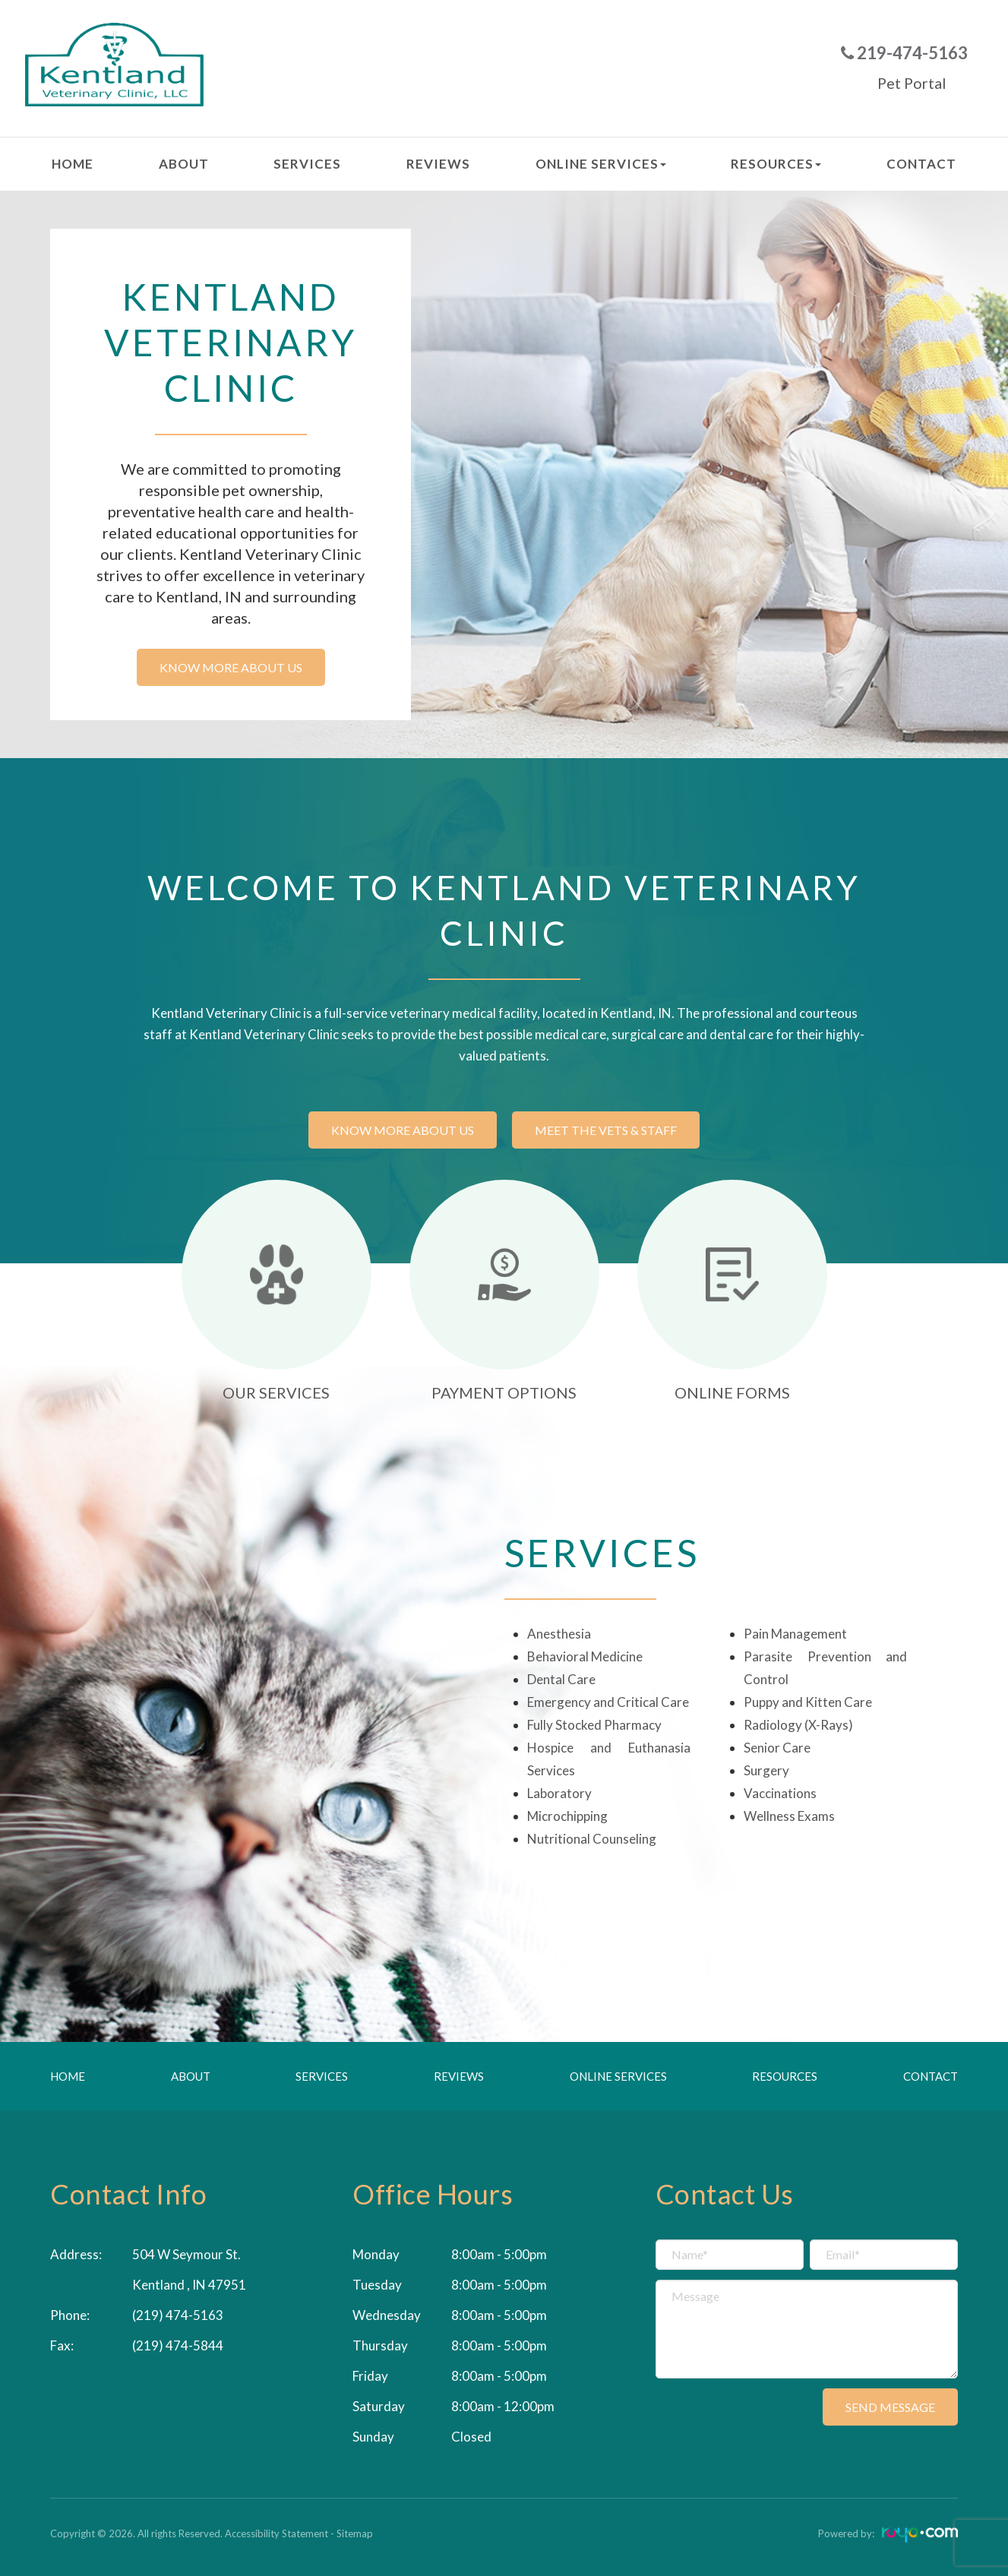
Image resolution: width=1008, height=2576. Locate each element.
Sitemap (355, 2533)
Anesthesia (559, 1634)
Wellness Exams (789, 1816)
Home (72, 164)
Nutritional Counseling (591, 1839)
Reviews (438, 164)
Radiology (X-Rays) (798, 1725)
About (184, 164)
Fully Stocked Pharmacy (594, 1725)
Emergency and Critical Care (608, 1702)
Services (307, 164)
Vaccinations (780, 1793)
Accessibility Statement (276, 2533)
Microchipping (567, 1816)
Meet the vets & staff (606, 1130)
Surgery (766, 1770)
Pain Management (795, 1634)
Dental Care (561, 1679)
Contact (921, 164)
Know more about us (231, 667)
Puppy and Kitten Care (808, 1702)
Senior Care (777, 1748)
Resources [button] (776, 164)
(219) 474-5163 (177, 2315)
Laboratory (559, 1793)
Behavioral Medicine (585, 1656)
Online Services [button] (601, 164)
